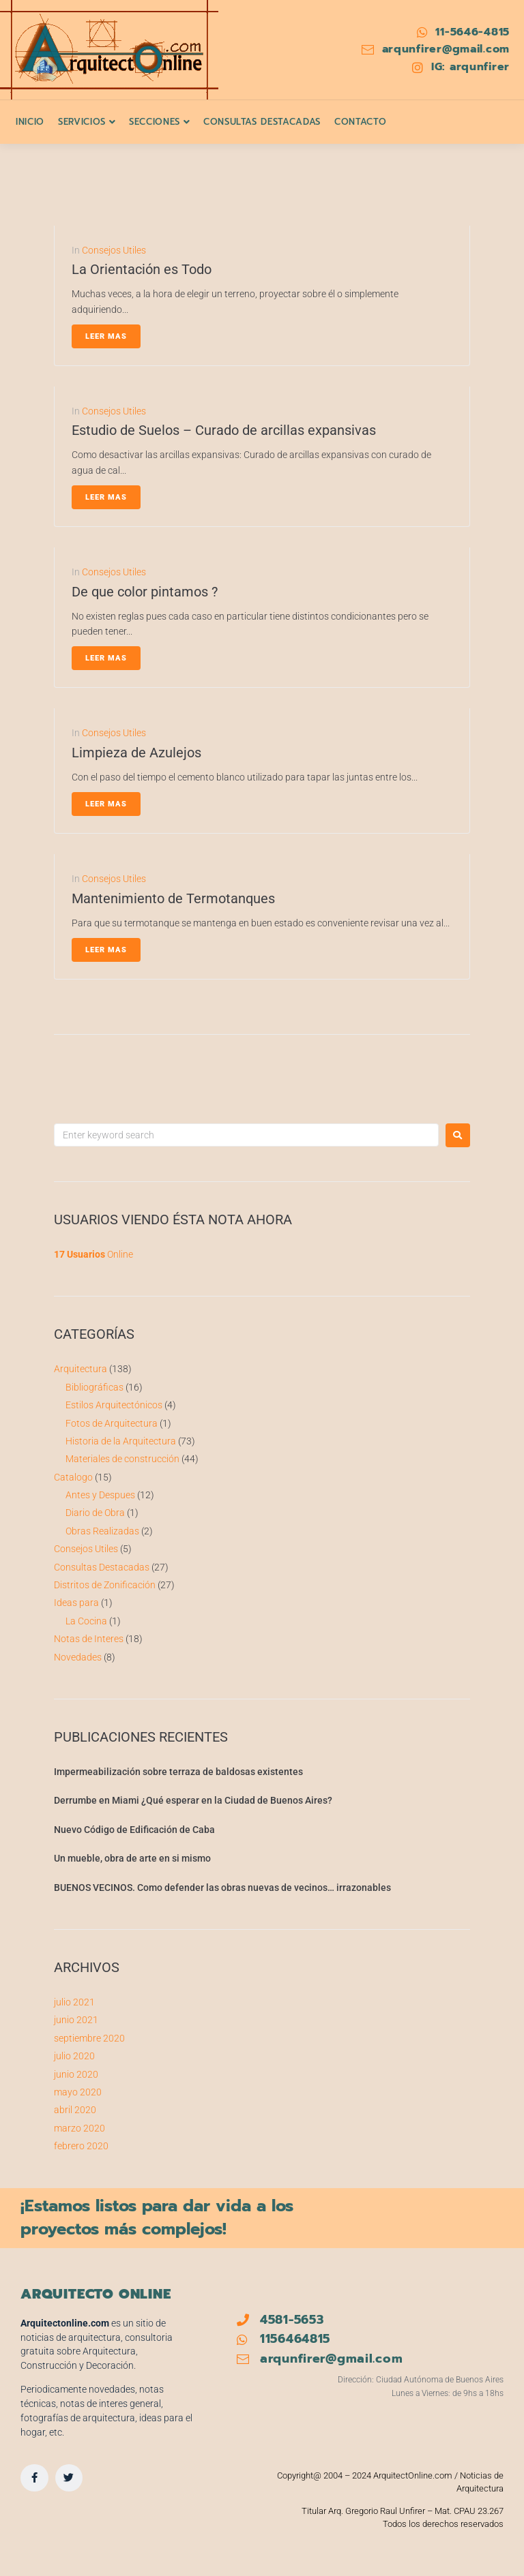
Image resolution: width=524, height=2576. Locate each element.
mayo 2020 (78, 2092)
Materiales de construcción (122, 1458)
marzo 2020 (79, 2128)
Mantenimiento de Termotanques (173, 898)
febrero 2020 (81, 2145)
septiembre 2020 (89, 2038)
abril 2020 (75, 2109)
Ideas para (76, 1602)
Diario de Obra (95, 1512)
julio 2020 (74, 2055)
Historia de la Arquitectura (121, 1441)
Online (93, 1254)
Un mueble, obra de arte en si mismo (132, 1858)
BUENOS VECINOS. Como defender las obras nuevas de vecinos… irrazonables (222, 1887)
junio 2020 (76, 2074)
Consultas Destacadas (101, 1567)
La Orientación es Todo (142, 269)
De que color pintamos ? (145, 592)
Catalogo (73, 1477)
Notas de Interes (88, 1638)
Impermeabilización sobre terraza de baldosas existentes (178, 1771)
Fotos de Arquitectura (112, 1423)
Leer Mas (106, 336)
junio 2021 (76, 2019)
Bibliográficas (94, 1387)
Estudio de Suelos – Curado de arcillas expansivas (224, 430)
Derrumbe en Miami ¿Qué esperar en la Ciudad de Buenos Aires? (193, 1800)
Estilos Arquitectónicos (114, 1404)
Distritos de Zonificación (105, 1584)
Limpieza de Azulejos (136, 752)
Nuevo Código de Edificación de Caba (134, 1829)
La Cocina (86, 1621)
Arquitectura (80, 1368)
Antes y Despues (100, 1494)
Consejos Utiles (114, 250)
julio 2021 (74, 2002)
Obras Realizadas (102, 1531)
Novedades (78, 1657)
